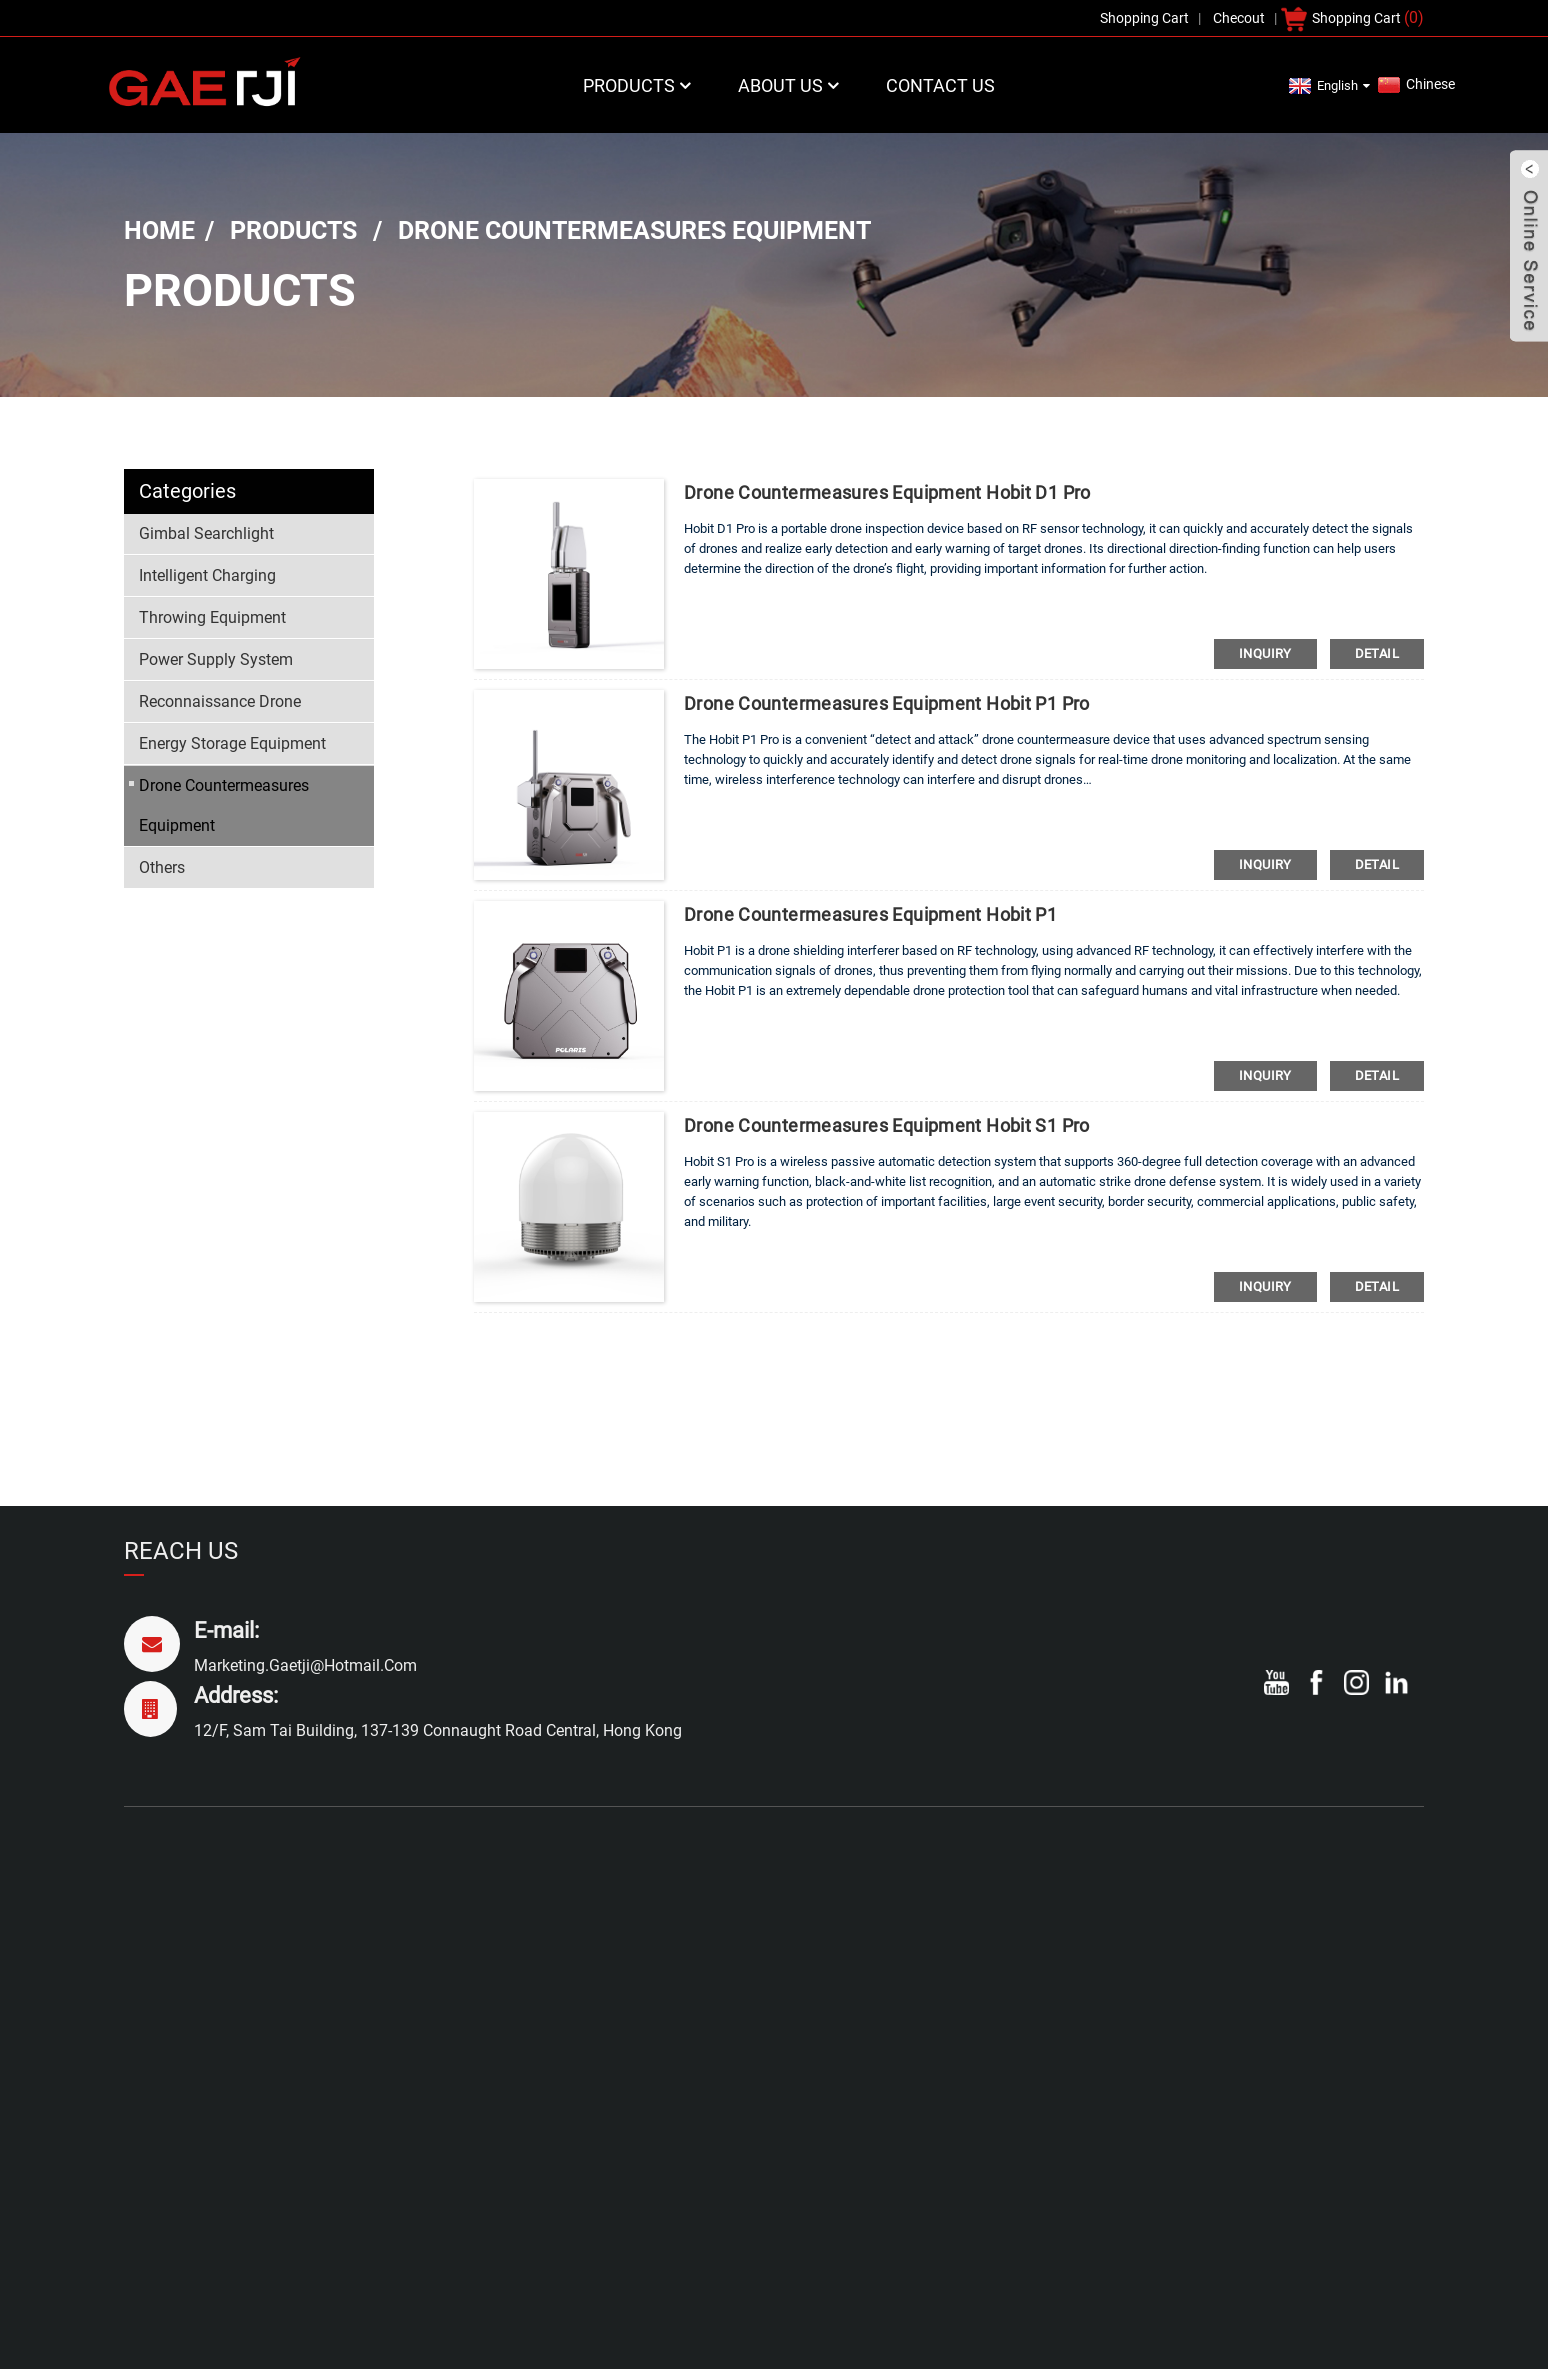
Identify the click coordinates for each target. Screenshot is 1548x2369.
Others (162, 867)
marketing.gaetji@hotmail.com (305, 1665)
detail (1377, 653)
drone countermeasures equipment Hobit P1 (870, 914)
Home (159, 230)
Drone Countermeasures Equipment (634, 230)
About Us (790, 85)
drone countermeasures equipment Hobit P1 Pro (887, 703)
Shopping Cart (1356, 18)
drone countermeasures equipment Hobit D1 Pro (887, 492)
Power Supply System (216, 659)
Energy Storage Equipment (232, 743)
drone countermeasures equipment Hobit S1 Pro (887, 1125)
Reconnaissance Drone (220, 701)
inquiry (1265, 653)
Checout (1239, 18)
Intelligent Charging (207, 575)
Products (639, 85)
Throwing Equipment (212, 617)
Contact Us (940, 85)
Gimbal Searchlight (206, 533)
